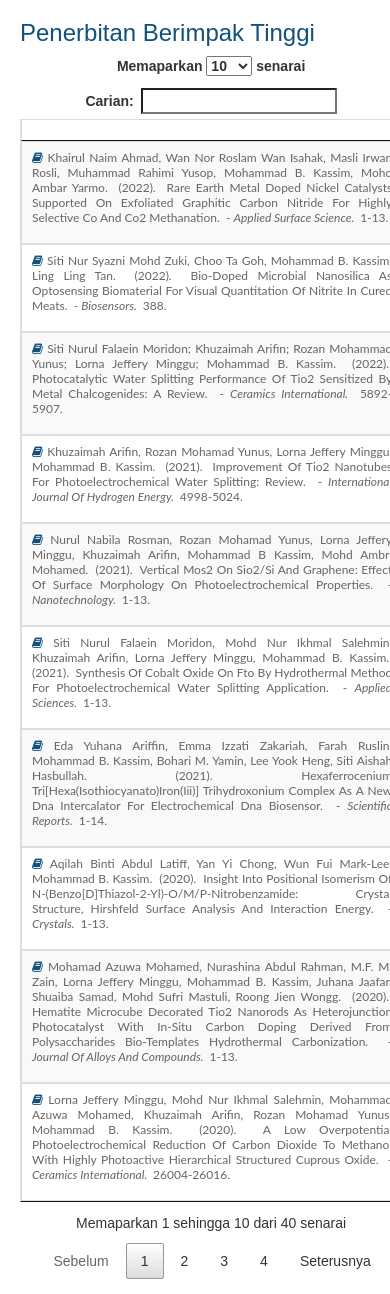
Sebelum (80, 1261)
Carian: (210, 101)
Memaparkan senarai (211, 66)
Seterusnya (335, 1261)
